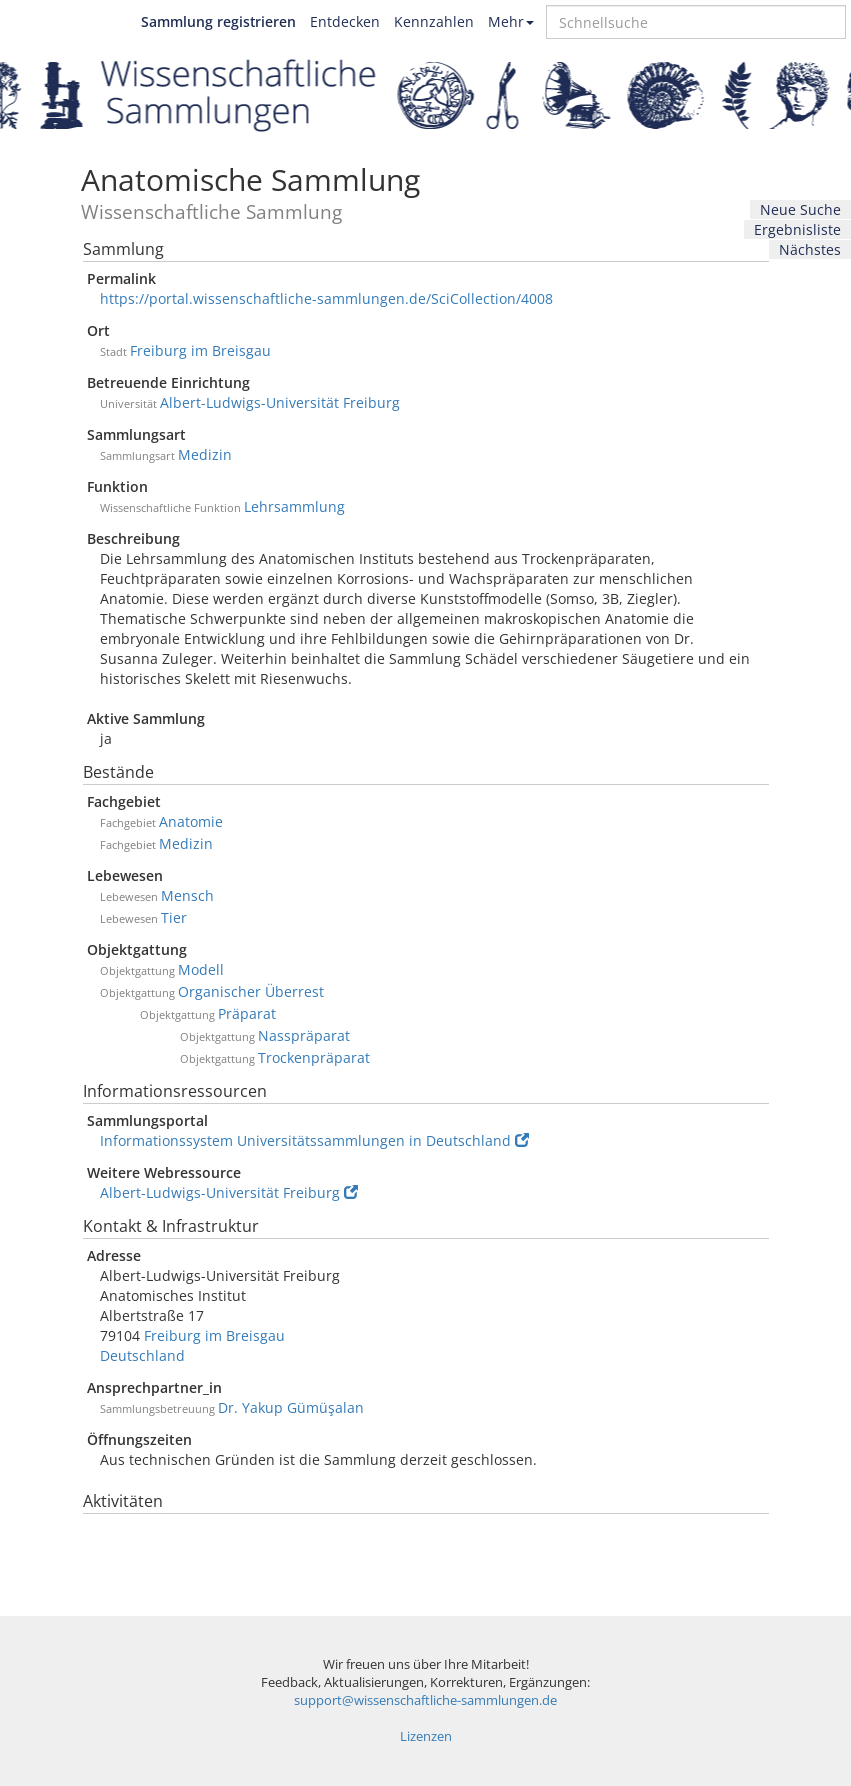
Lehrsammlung (294, 506)
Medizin (205, 454)
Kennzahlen (434, 21)
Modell (201, 969)
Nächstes (810, 249)
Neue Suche (800, 209)
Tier (174, 917)
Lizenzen (426, 1736)
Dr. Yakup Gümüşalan (291, 1407)
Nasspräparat (304, 1035)
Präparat (247, 1013)
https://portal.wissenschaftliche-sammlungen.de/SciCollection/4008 (326, 298)
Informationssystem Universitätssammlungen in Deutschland (314, 1140)
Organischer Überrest (251, 991)
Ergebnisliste (797, 229)
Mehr (511, 21)
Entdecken (345, 21)
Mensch (187, 895)
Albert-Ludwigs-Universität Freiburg (280, 402)
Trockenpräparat (314, 1057)
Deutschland (142, 1355)
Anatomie (191, 821)
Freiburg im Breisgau (200, 350)
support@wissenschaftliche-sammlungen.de (425, 1700)
